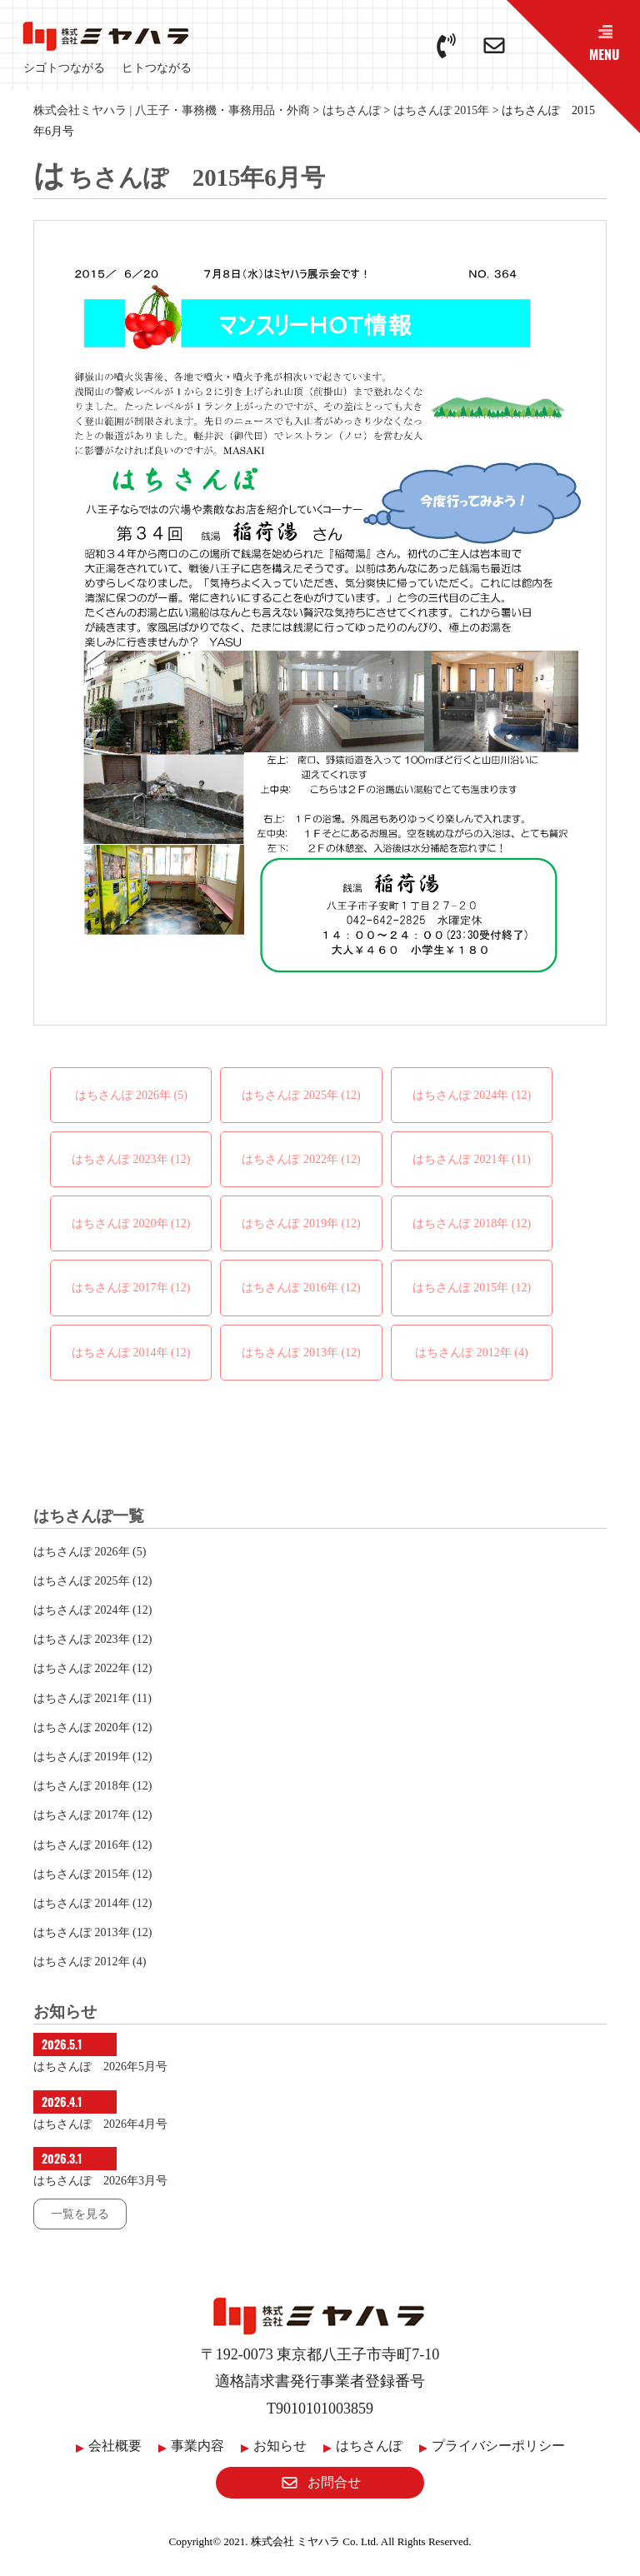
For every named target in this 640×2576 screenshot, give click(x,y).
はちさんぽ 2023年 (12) (131, 1159)
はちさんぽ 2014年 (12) (131, 1352)
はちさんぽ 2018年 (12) (471, 1223)
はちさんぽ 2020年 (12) (131, 1223)
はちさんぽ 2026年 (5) (131, 1095)
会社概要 (115, 2446)
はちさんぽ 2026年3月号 (100, 2180)
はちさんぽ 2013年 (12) (301, 1352)
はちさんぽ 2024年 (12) (471, 1095)
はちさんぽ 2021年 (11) (471, 1159)
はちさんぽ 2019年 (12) (301, 1223)
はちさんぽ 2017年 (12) (131, 1287)
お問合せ (320, 2481)
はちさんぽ (369, 2446)
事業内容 (197, 2446)
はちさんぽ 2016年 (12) (301, 1287)
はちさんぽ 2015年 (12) (471, 1287)
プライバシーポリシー (498, 2446)
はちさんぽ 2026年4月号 (100, 2124)
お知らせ (280, 2446)
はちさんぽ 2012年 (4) (471, 1352)
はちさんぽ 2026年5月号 (100, 2066)
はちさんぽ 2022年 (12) (301, 1159)
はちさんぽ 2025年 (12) (301, 1095)
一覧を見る (80, 2214)
